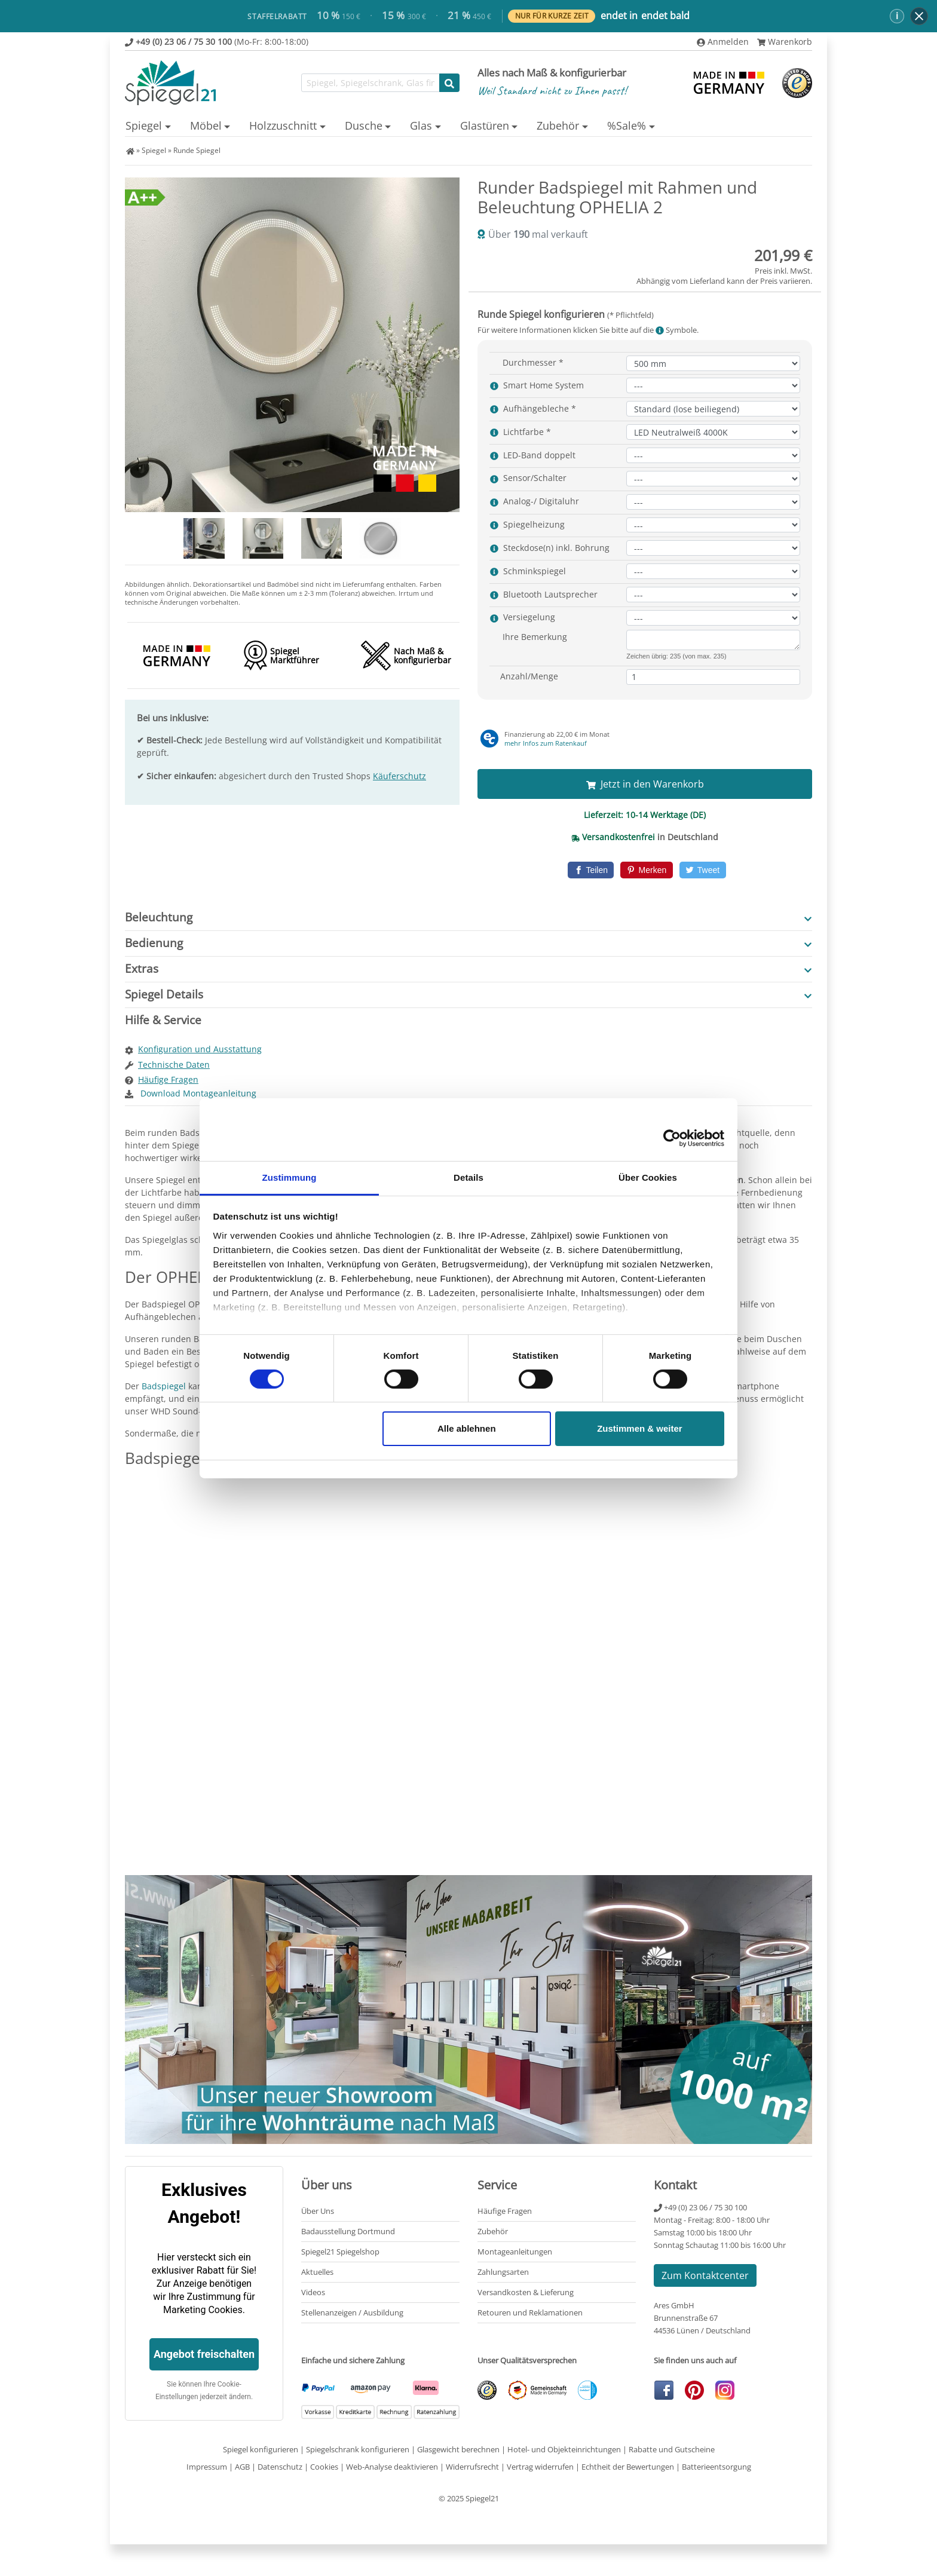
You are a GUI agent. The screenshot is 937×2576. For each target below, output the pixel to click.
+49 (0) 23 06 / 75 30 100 (700, 2207)
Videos (313, 2292)
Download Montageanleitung (197, 1093)
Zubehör (558, 125)
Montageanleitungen (514, 2251)
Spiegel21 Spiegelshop (340, 2251)
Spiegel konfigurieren (260, 2449)
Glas (421, 125)
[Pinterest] (646, 870)
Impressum (206, 2466)
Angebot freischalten (204, 2354)
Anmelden (723, 41)
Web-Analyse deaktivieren (392, 2466)
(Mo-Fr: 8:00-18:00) (216, 41)
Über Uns (317, 2211)
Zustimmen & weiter (639, 1428)
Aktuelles (317, 2271)
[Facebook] (591, 870)
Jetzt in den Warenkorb (645, 784)
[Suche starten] (449, 82)
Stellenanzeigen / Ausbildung (352, 2312)
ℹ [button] (897, 16)
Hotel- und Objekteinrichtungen (564, 2449)
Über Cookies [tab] (647, 1177)
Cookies (324, 2466)
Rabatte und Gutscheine (672, 2449)
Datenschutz (280, 2466)
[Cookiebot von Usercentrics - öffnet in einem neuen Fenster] (672, 1138)
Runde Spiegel (197, 150)
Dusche (363, 125)
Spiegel (143, 125)
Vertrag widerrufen (540, 2466)
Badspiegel (164, 1386)
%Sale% (626, 125)
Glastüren (484, 125)
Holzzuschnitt (283, 125)
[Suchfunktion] (370, 82)
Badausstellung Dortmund (348, 2231)
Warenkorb (784, 41)
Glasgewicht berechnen (458, 2449)
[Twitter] (702, 870)
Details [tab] (468, 1177)
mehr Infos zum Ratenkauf (545, 743)
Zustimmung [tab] (289, 1177)
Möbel (206, 125)
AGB (242, 2466)
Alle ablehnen (466, 1428)
